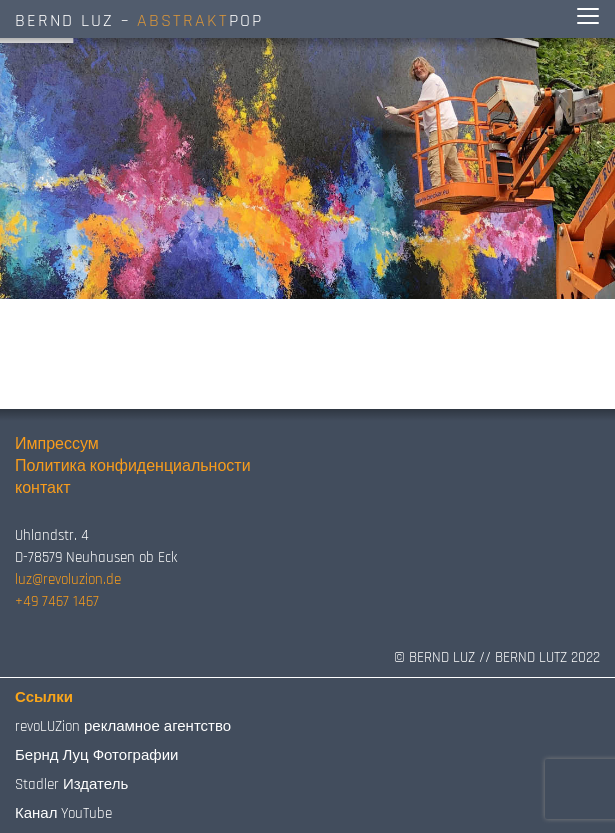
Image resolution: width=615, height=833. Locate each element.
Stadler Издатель (71, 784)
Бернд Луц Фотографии (96, 755)
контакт (42, 488)
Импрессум (57, 444)
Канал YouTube (63, 813)
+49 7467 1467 (57, 601)
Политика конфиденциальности (133, 466)
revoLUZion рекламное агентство (123, 726)
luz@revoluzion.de (68, 579)
